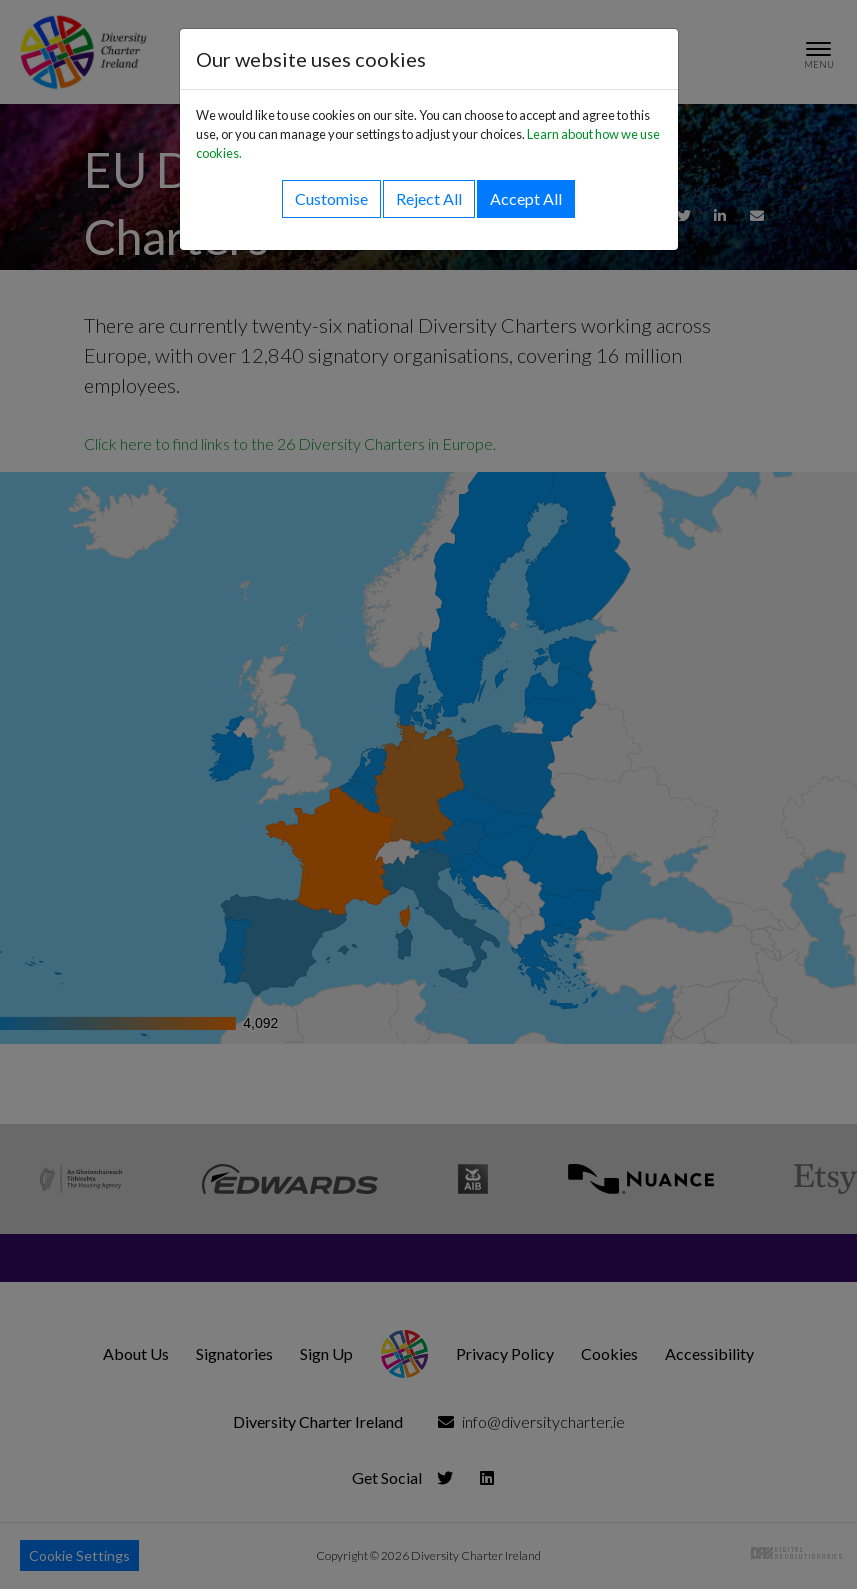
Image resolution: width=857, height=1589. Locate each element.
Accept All (526, 198)
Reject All (429, 198)
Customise (331, 198)
